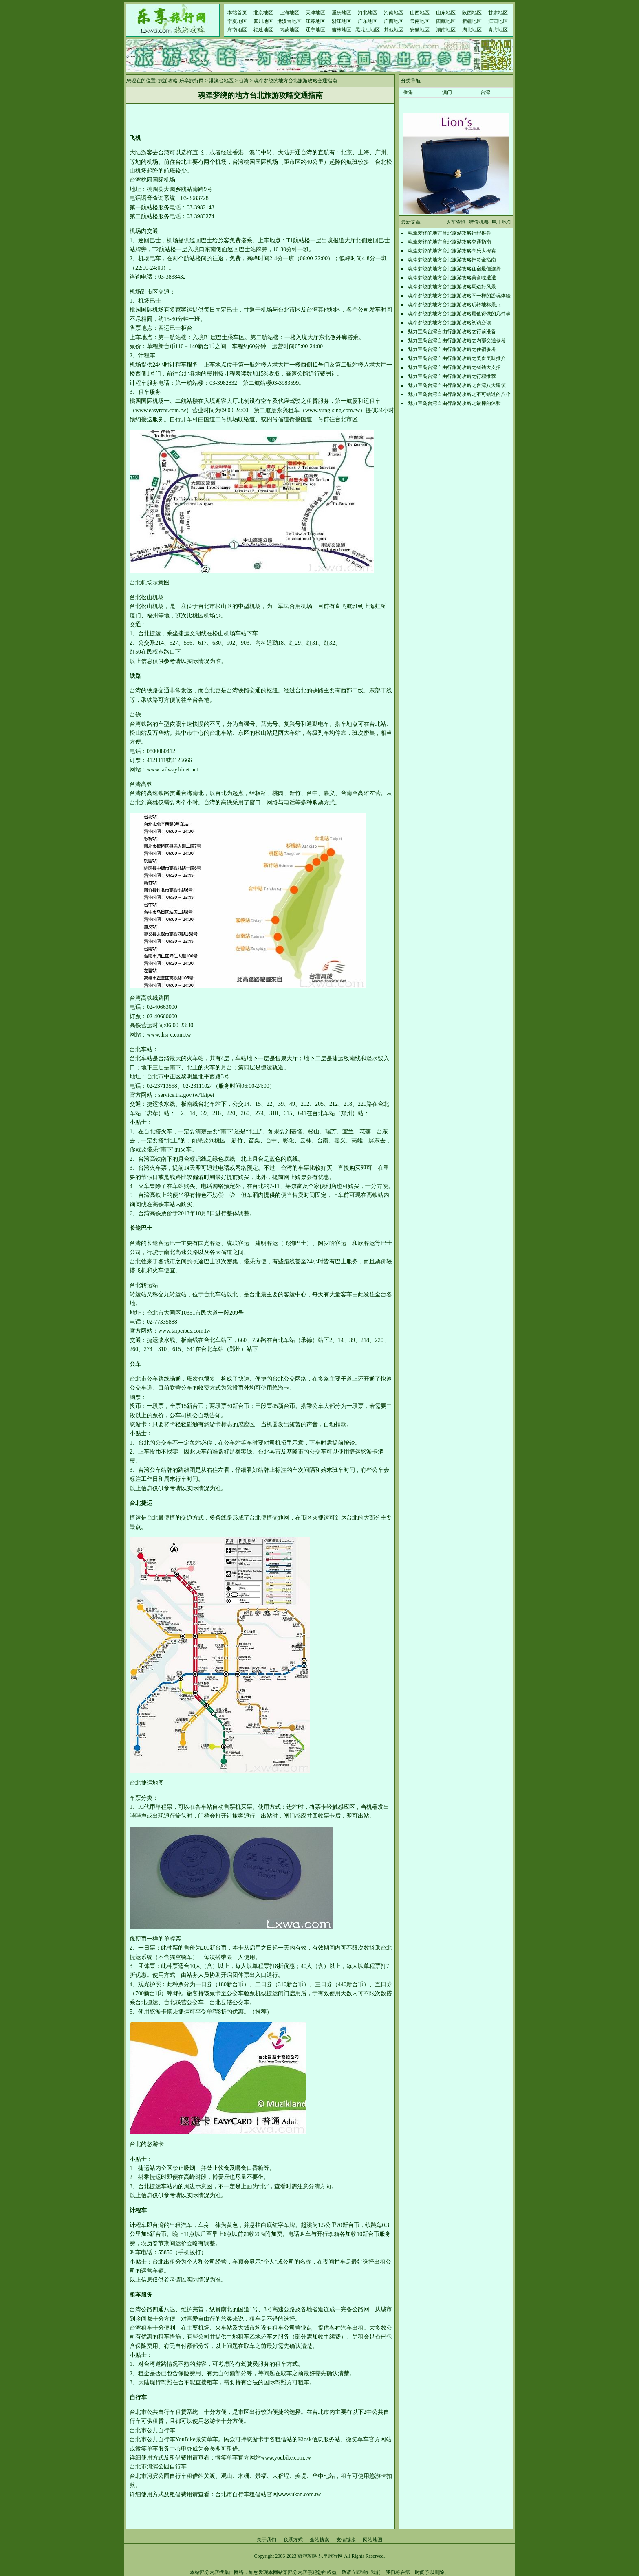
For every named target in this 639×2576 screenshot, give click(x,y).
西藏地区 (446, 21)
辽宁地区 (315, 30)
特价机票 (479, 222)
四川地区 (263, 21)
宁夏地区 (237, 21)
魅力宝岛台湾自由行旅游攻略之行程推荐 (452, 376)
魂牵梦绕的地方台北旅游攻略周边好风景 (452, 287)
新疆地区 (472, 21)
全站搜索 (319, 2540)
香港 (408, 92)
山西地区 (420, 12)
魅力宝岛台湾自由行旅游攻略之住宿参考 (452, 349)
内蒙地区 (289, 30)
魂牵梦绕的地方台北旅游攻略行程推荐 (449, 233)
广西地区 (393, 21)
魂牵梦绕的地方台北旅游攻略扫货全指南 (452, 260)
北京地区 (263, 12)
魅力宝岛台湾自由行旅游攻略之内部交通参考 (457, 340)
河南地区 (393, 12)
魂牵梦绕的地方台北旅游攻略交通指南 (449, 242)
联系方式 (293, 2540)
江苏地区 (315, 21)
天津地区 (315, 12)
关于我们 (266, 2540)
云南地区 (420, 21)
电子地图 (501, 222)
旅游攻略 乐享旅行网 (320, 2556)
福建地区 (263, 30)
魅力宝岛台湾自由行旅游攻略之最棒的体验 (454, 403)
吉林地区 (341, 30)
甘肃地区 (498, 12)
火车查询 (456, 222)
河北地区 (367, 12)
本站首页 (237, 12)
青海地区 (498, 30)
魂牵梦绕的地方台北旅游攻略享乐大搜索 (452, 251)
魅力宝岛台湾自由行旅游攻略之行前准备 (452, 331)
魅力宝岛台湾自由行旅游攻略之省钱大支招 (454, 367)
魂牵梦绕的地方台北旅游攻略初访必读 (449, 322)
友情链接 (346, 2540)
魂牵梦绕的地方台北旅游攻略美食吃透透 (452, 278)
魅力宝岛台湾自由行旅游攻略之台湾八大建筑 (457, 385)
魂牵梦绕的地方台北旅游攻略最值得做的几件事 (459, 313)
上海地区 (289, 12)
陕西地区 (472, 12)
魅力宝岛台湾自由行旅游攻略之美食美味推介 (457, 358)
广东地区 (367, 21)
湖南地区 (446, 30)
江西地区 (498, 21)
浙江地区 (341, 21)
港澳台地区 (289, 21)
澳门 (447, 92)
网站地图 (372, 2540)
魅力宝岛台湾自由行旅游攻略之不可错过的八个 (459, 394)
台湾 (244, 80)
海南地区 (237, 30)
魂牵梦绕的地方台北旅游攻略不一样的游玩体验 (459, 296)
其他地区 (393, 30)
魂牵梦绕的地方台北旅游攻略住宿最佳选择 (454, 269)
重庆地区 (341, 12)
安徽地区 (420, 30)
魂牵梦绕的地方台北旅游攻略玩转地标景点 (454, 304)
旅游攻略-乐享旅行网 (181, 80)
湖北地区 (472, 30)
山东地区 (446, 12)
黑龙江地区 (367, 30)
